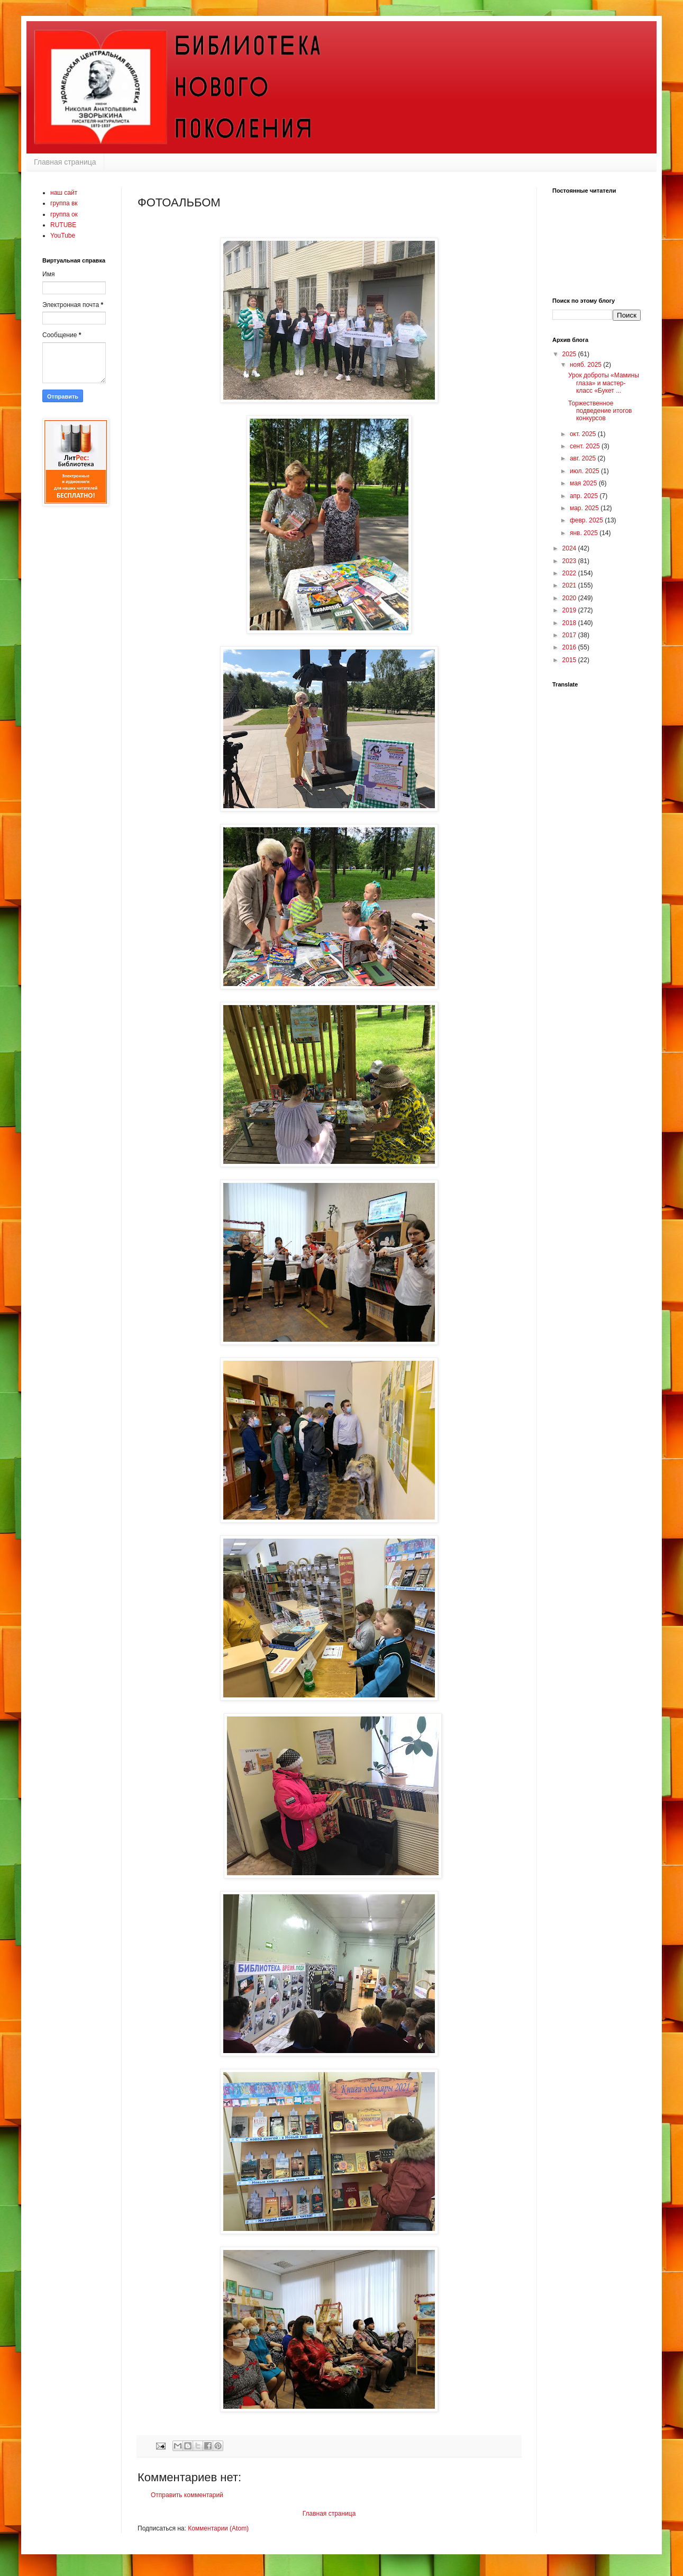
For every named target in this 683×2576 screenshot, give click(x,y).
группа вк (64, 203)
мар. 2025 (585, 508)
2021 (570, 585)
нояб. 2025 (586, 364)
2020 (570, 598)
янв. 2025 (584, 533)
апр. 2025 (585, 496)
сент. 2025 (586, 446)
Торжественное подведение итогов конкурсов (600, 411)
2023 (570, 561)
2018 (570, 623)
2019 (570, 610)
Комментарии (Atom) (218, 2528)
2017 (570, 635)
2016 (570, 647)
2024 (570, 548)
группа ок (64, 214)
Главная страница (65, 162)
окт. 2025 (584, 434)
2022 (570, 573)
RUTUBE (63, 225)
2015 (570, 660)
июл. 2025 (585, 471)
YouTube (62, 235)
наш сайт (63, 192)
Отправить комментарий (187, 2495)
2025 (570, 354)
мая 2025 (584, 483)
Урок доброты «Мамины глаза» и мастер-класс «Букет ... (603, 383)
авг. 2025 (584, 458)
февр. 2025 (587, 520)
